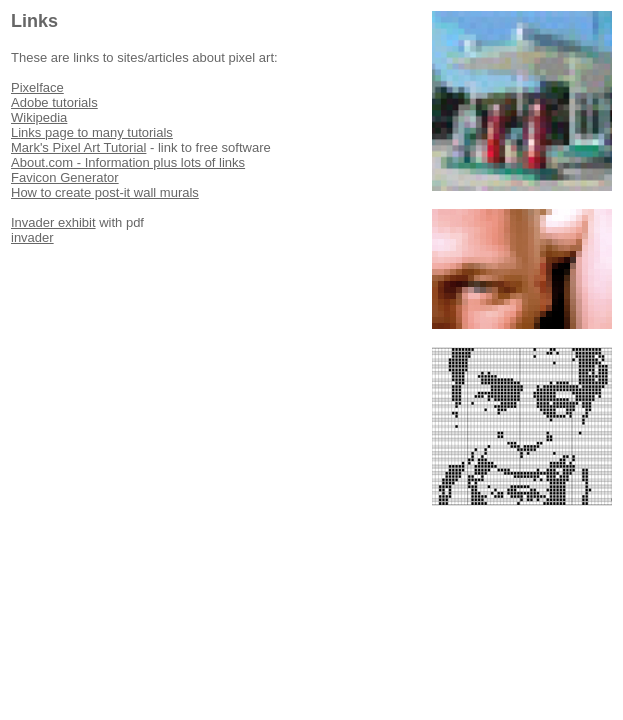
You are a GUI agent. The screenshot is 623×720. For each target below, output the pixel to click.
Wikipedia (39, 117)
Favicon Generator (65, 177)
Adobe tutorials (54, 102)
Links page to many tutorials (92, 132)
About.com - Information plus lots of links (128, 162)
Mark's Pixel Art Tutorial (78, 147)
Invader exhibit (53, 222)
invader (32, 237)
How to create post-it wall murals (105, 192)
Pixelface (37, 87)
